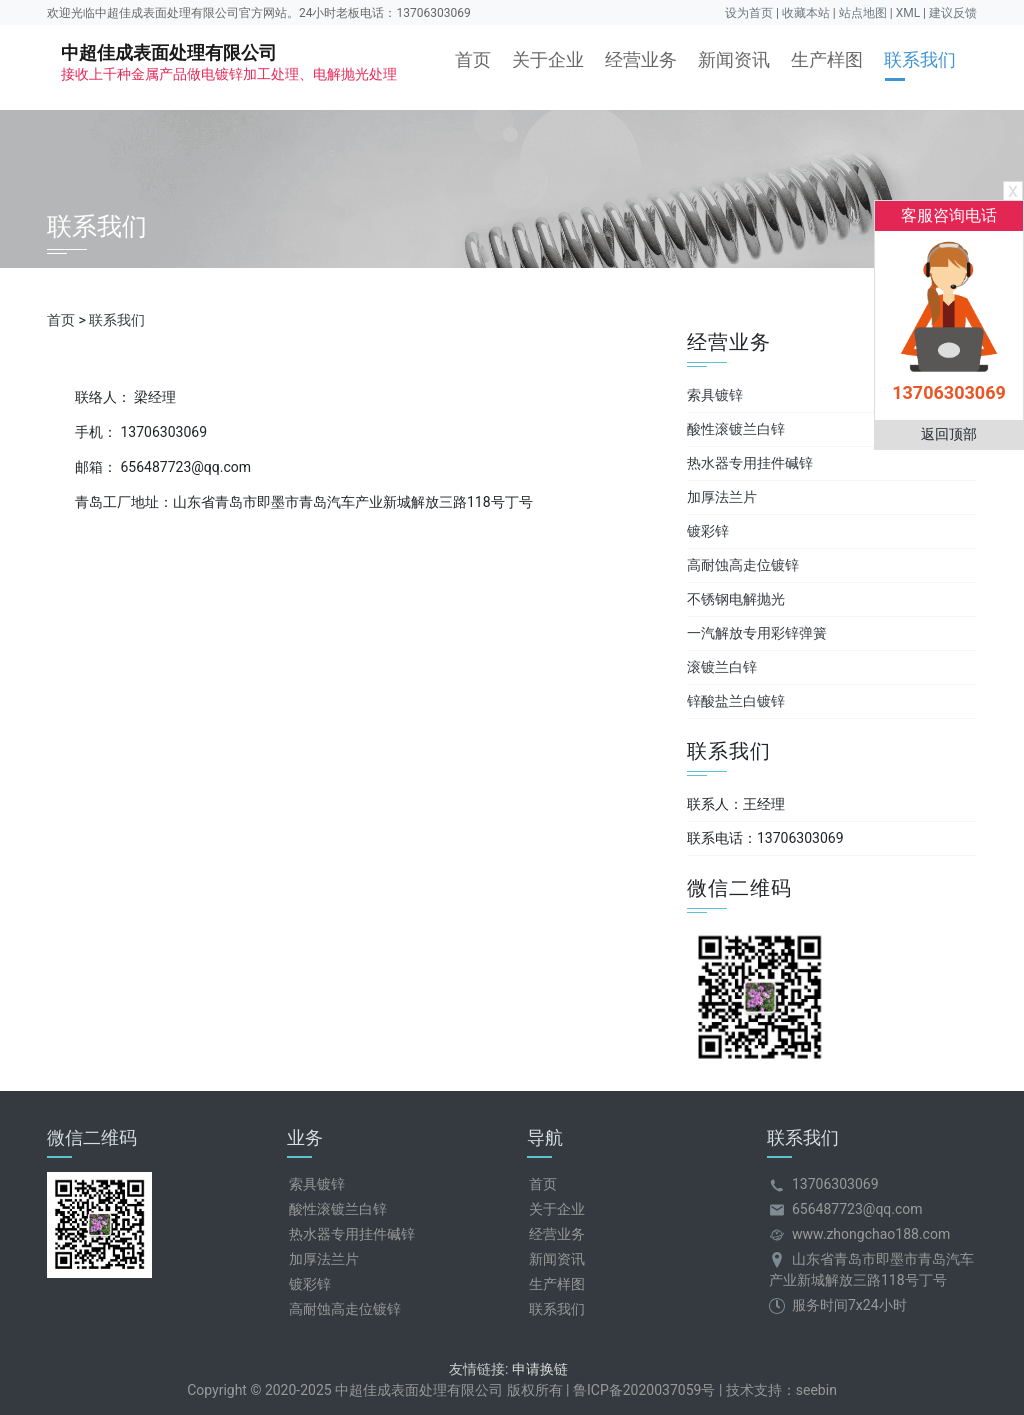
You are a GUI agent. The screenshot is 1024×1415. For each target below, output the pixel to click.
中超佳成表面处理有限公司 (229, 62)
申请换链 (540, 1369)
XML (908, 13)
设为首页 (749, 13)
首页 (473, 60)
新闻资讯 (734, 60)
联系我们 (920, 60)
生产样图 (827, 60)
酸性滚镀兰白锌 (736, 429)
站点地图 (863, 13)
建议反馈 (953, 13)
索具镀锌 (715, 395)
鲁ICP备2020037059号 (644, 1390)
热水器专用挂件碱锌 (750, 463)
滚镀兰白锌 (722, 667)
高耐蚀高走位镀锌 (743, 565)
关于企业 (548, 60)
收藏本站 (806, 13)
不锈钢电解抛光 (736, 599)
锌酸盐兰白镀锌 (736, 701)
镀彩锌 (708, 531)
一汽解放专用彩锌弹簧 (757, 633)
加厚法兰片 (722, 497)
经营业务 (641, 60)
